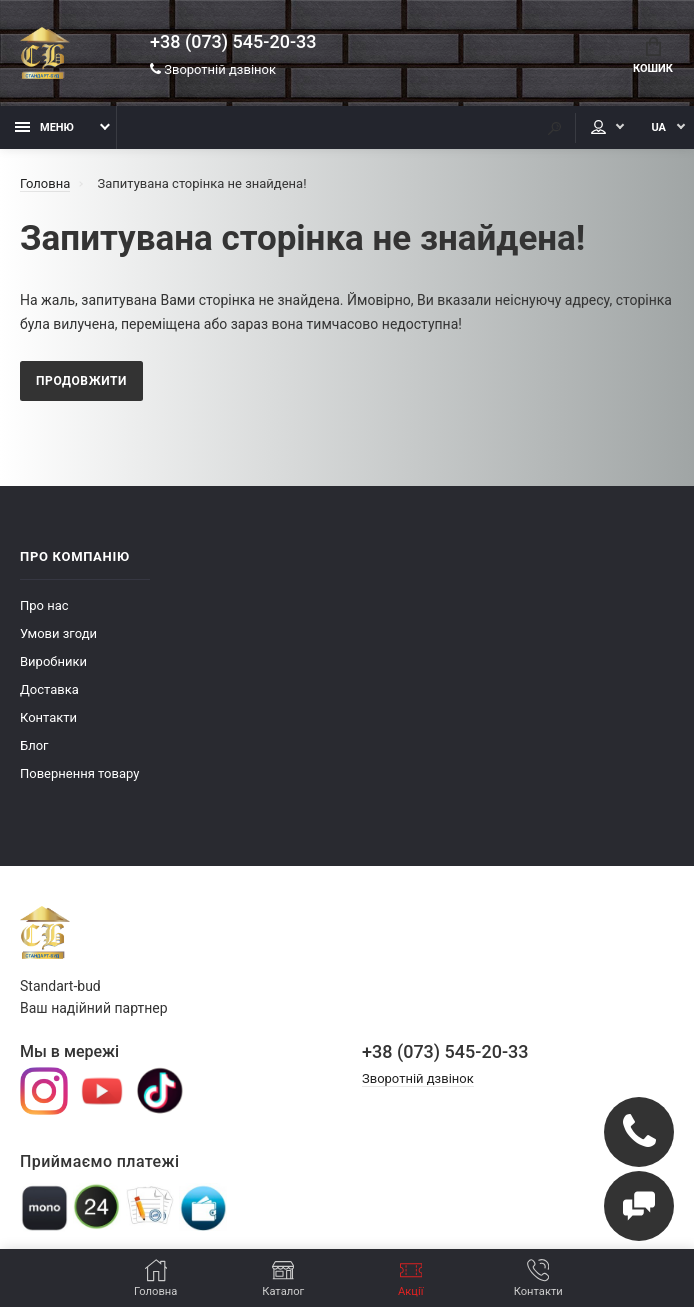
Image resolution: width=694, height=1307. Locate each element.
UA (658, 127)
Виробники (53, 661)
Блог (34, 745)
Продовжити (81, 381)
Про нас (44, 605)
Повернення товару (79, 773)
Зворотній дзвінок (213, 69)
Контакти (48, 717)
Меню (44, 127)
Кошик (653, 56)
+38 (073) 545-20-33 (233, 42)
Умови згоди (58, 633)
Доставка (49, 689)
